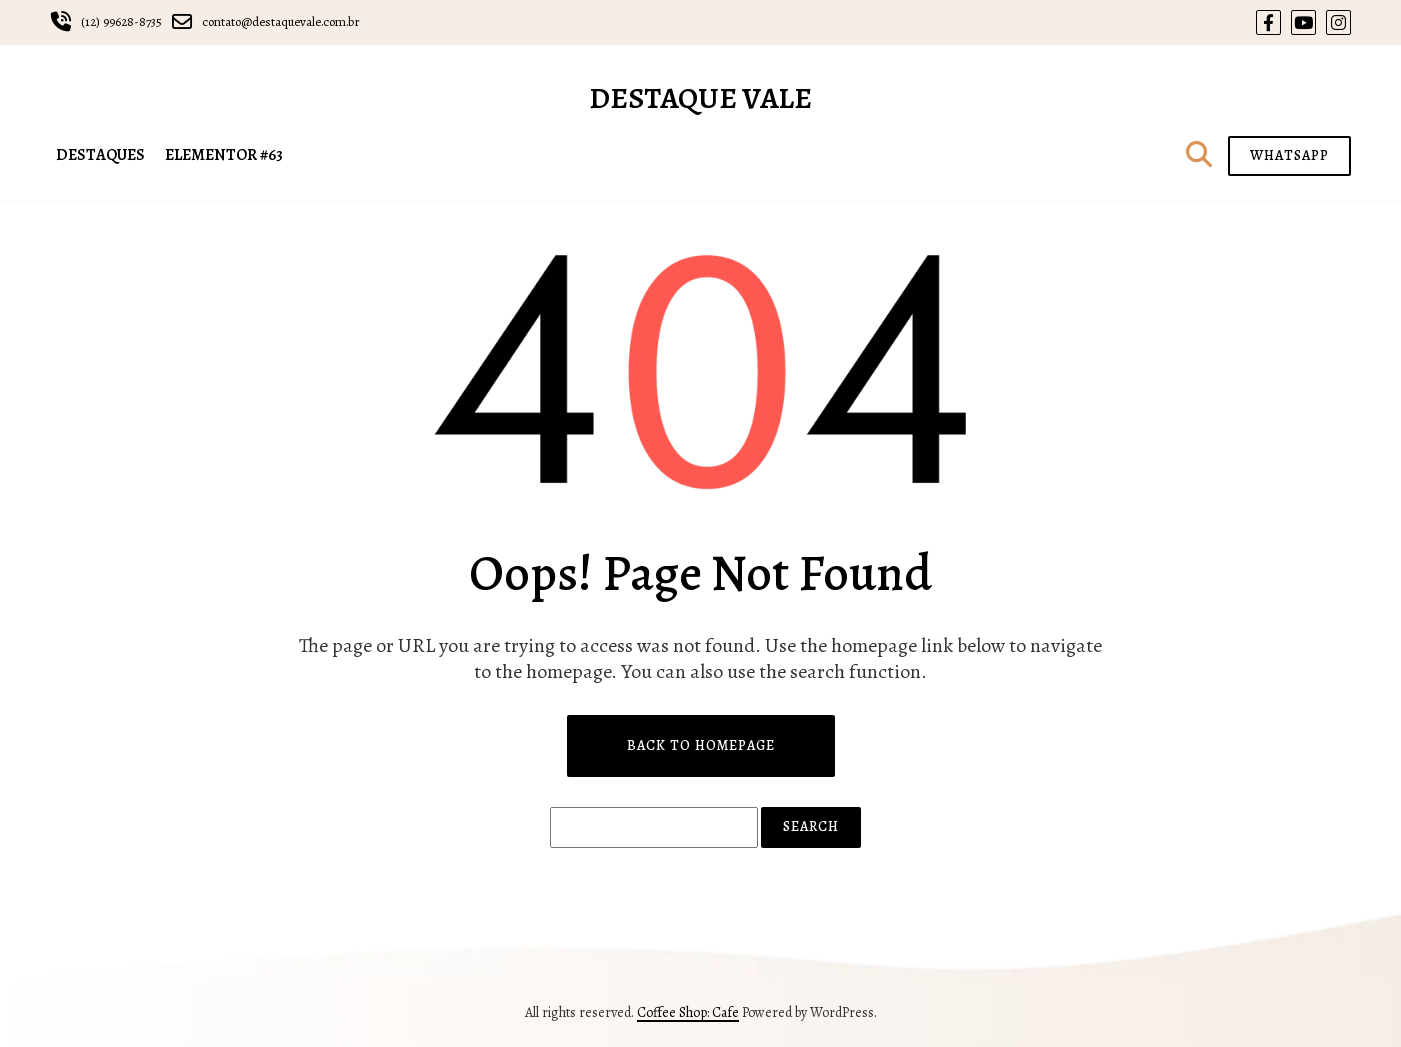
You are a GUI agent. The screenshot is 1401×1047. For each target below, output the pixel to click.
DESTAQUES (100, 155)
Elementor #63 (224, 155)
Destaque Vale (700, 98)
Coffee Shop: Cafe (688, 1012)
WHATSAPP (1289, 155)
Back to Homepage (701, 745)
